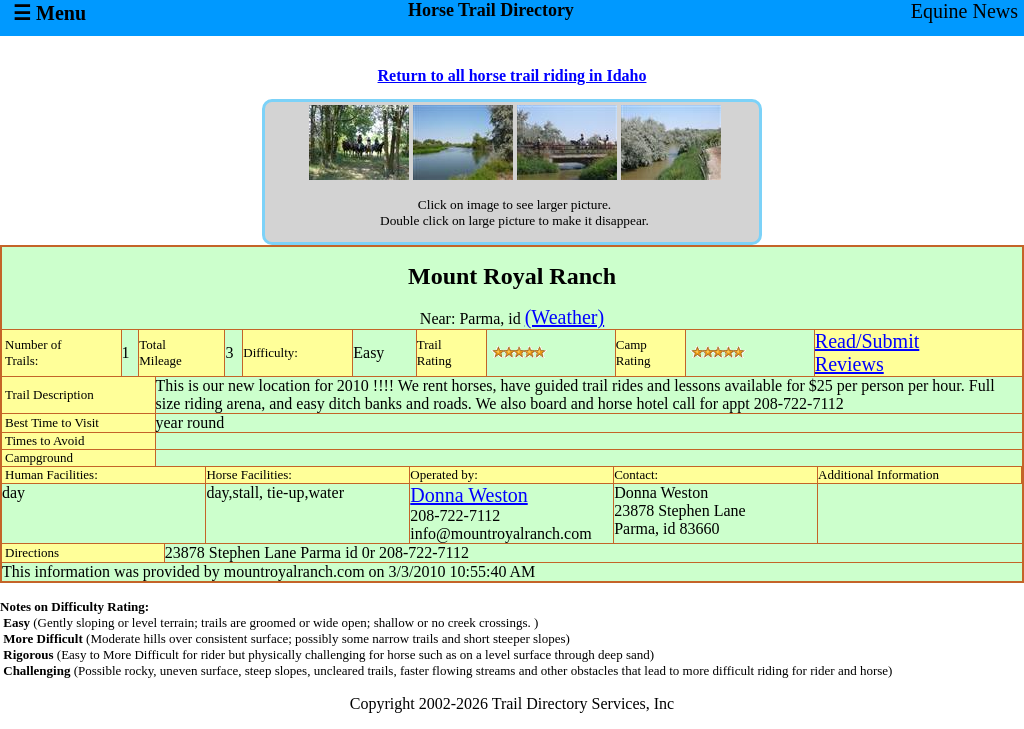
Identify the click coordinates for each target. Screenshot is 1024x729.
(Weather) (564, 317)
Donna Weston (468, 495)
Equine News (964, 11)
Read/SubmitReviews (867, 352)
